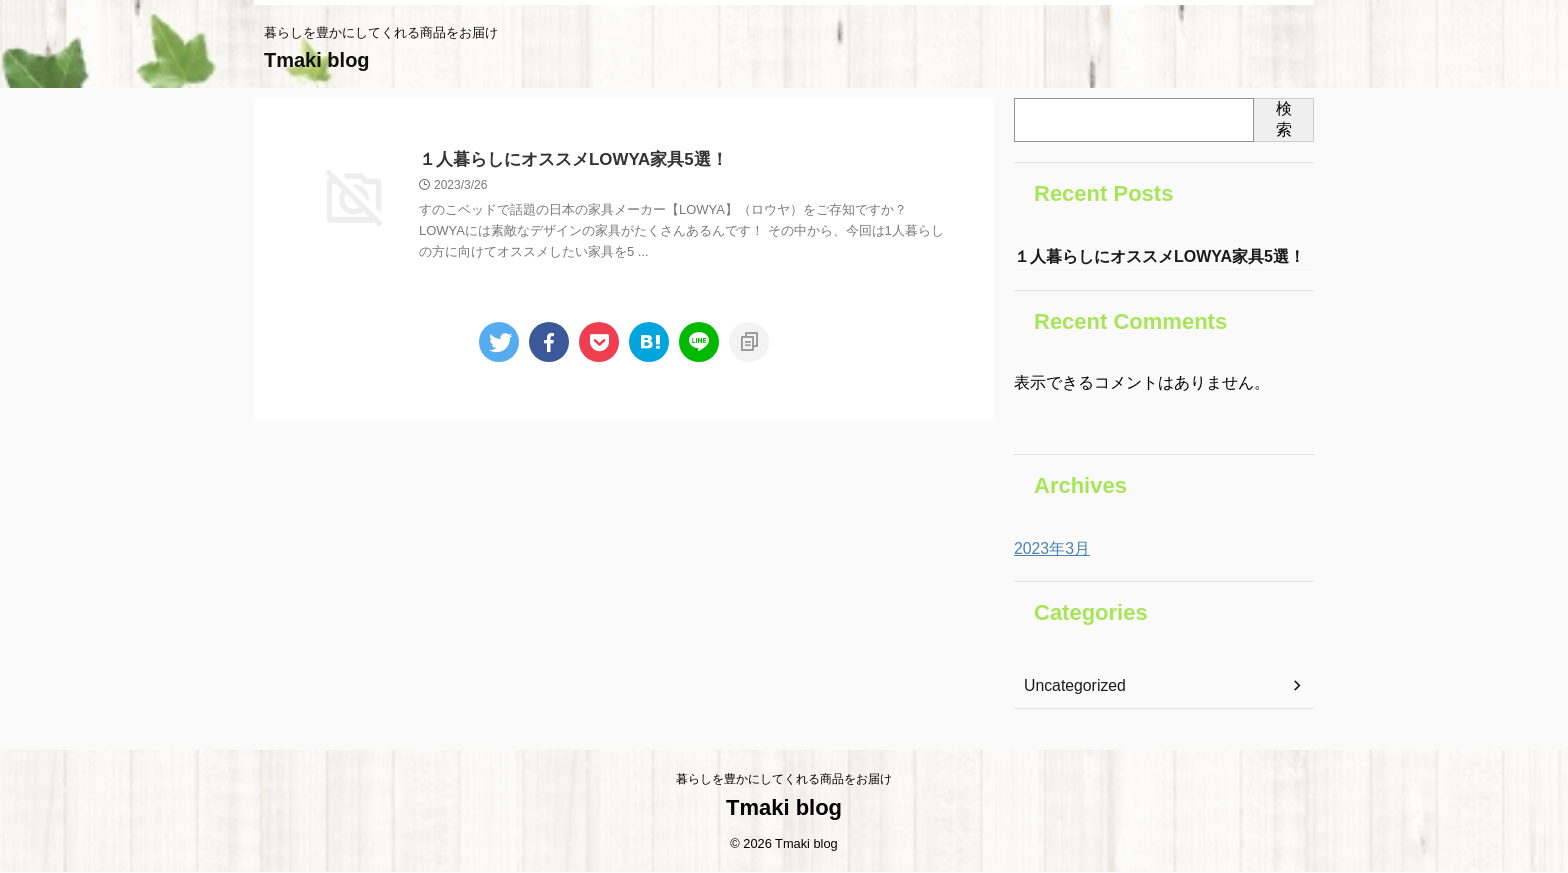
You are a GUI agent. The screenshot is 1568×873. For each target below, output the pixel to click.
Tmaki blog (317, 60)
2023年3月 (1047, 551)
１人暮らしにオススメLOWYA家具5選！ (564, 160)
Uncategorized (1069, 688)
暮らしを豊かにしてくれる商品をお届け (784, 780)
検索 (1284, 119)
